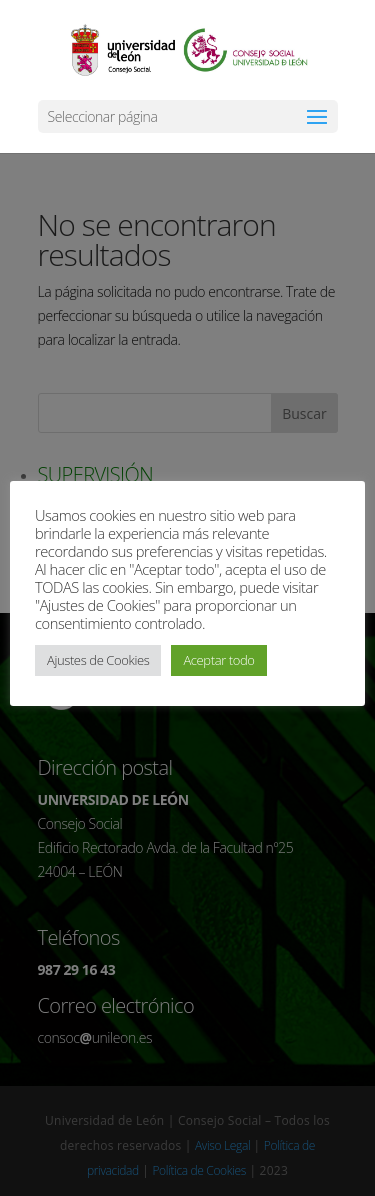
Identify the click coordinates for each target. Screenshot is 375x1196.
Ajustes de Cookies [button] (98, 660)
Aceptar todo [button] (218, 660)
